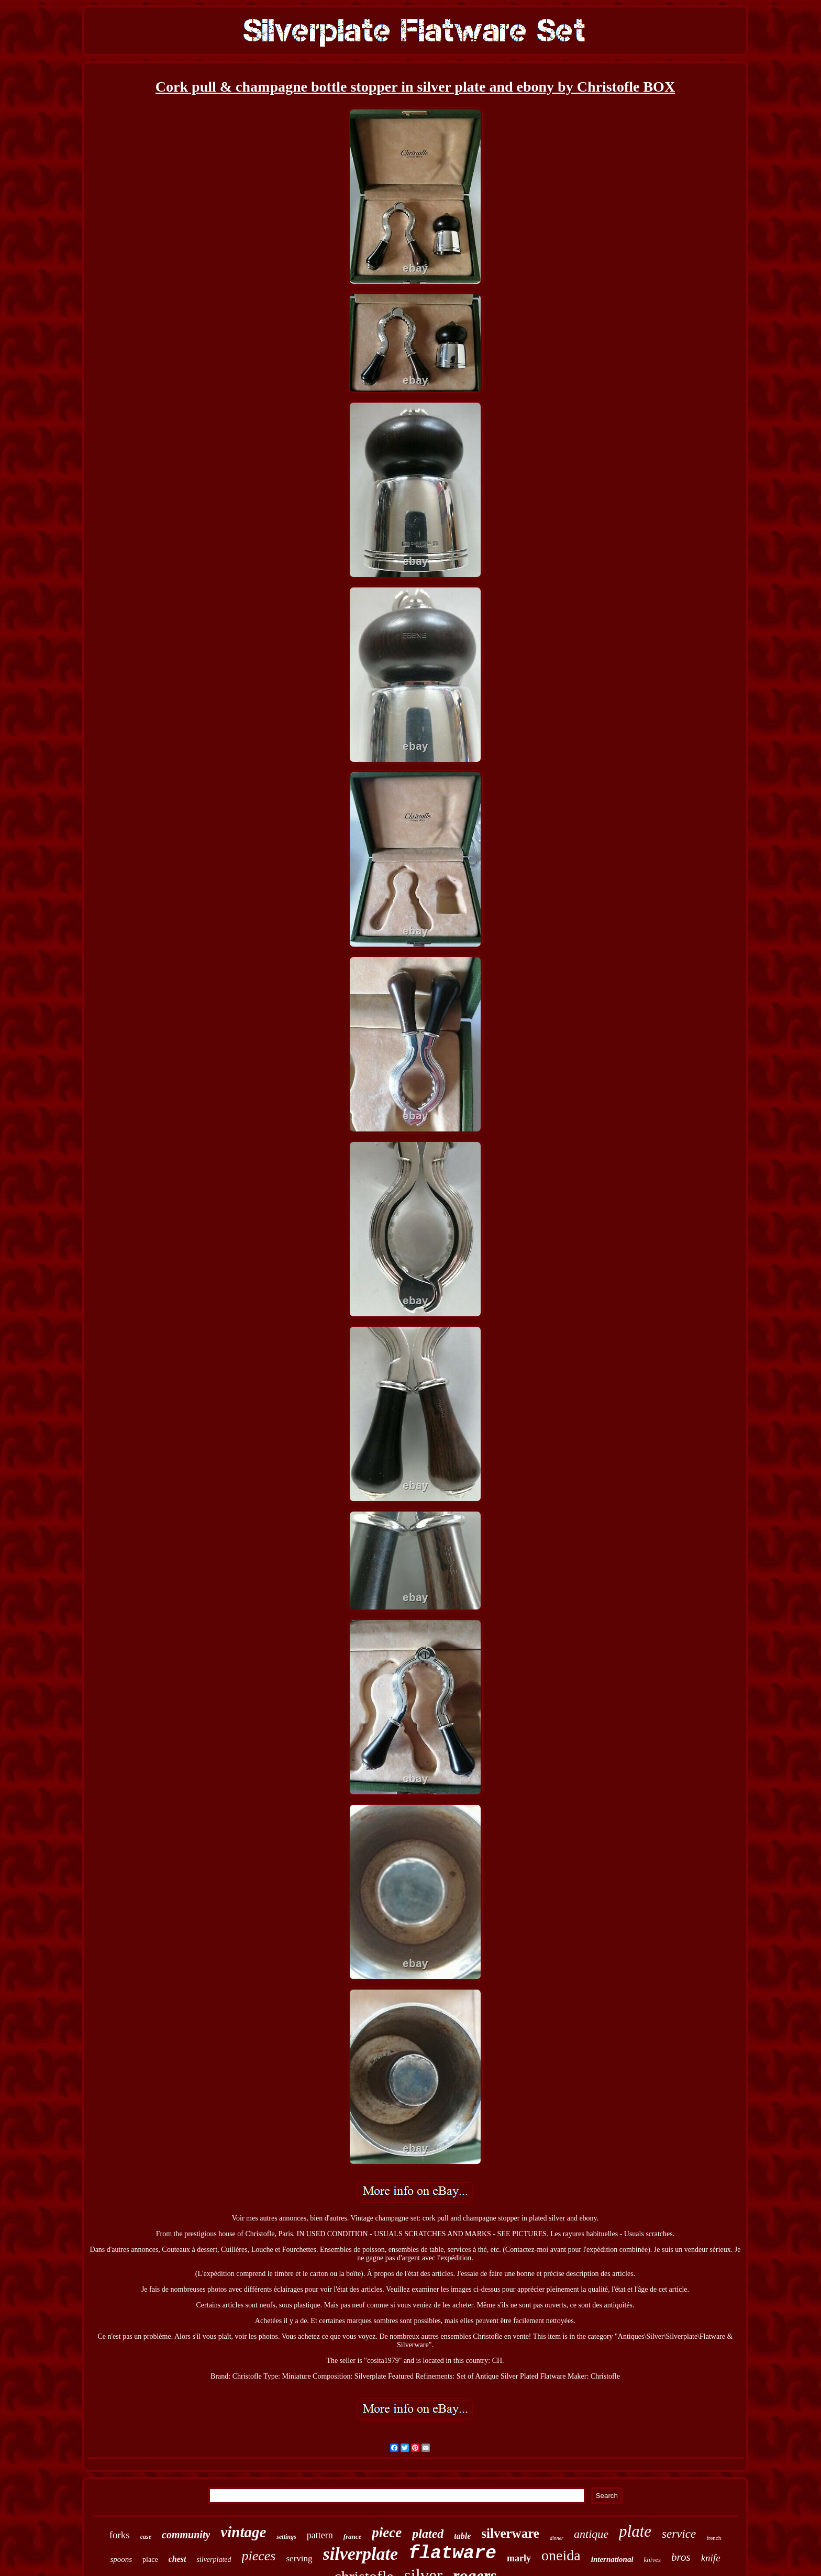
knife (710, 2557)
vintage (243, 2532)
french (713, 2538)
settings (286, 2536)
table (462, 2535)
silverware (510, 2533)
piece (387, 2532)
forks (119, 2534)
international (612, 2559)
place (150, 2559)
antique (591, 2533)
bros (681, 2557)
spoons (121, 2559)
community (186, 2534)
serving (299, 2558)
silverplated (213, 2559)
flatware (452, 2553)
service (679, 2533)
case (145, 2536)
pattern (320, 2535)
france (352, 2536)
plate (635, 2531)
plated (427, 2533)
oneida (561, 2555)
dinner (556, 2538)
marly (519, 2558)
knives (652, 2559)
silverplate (360, 2553)
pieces (259, 2555)
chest (177, 2559)
